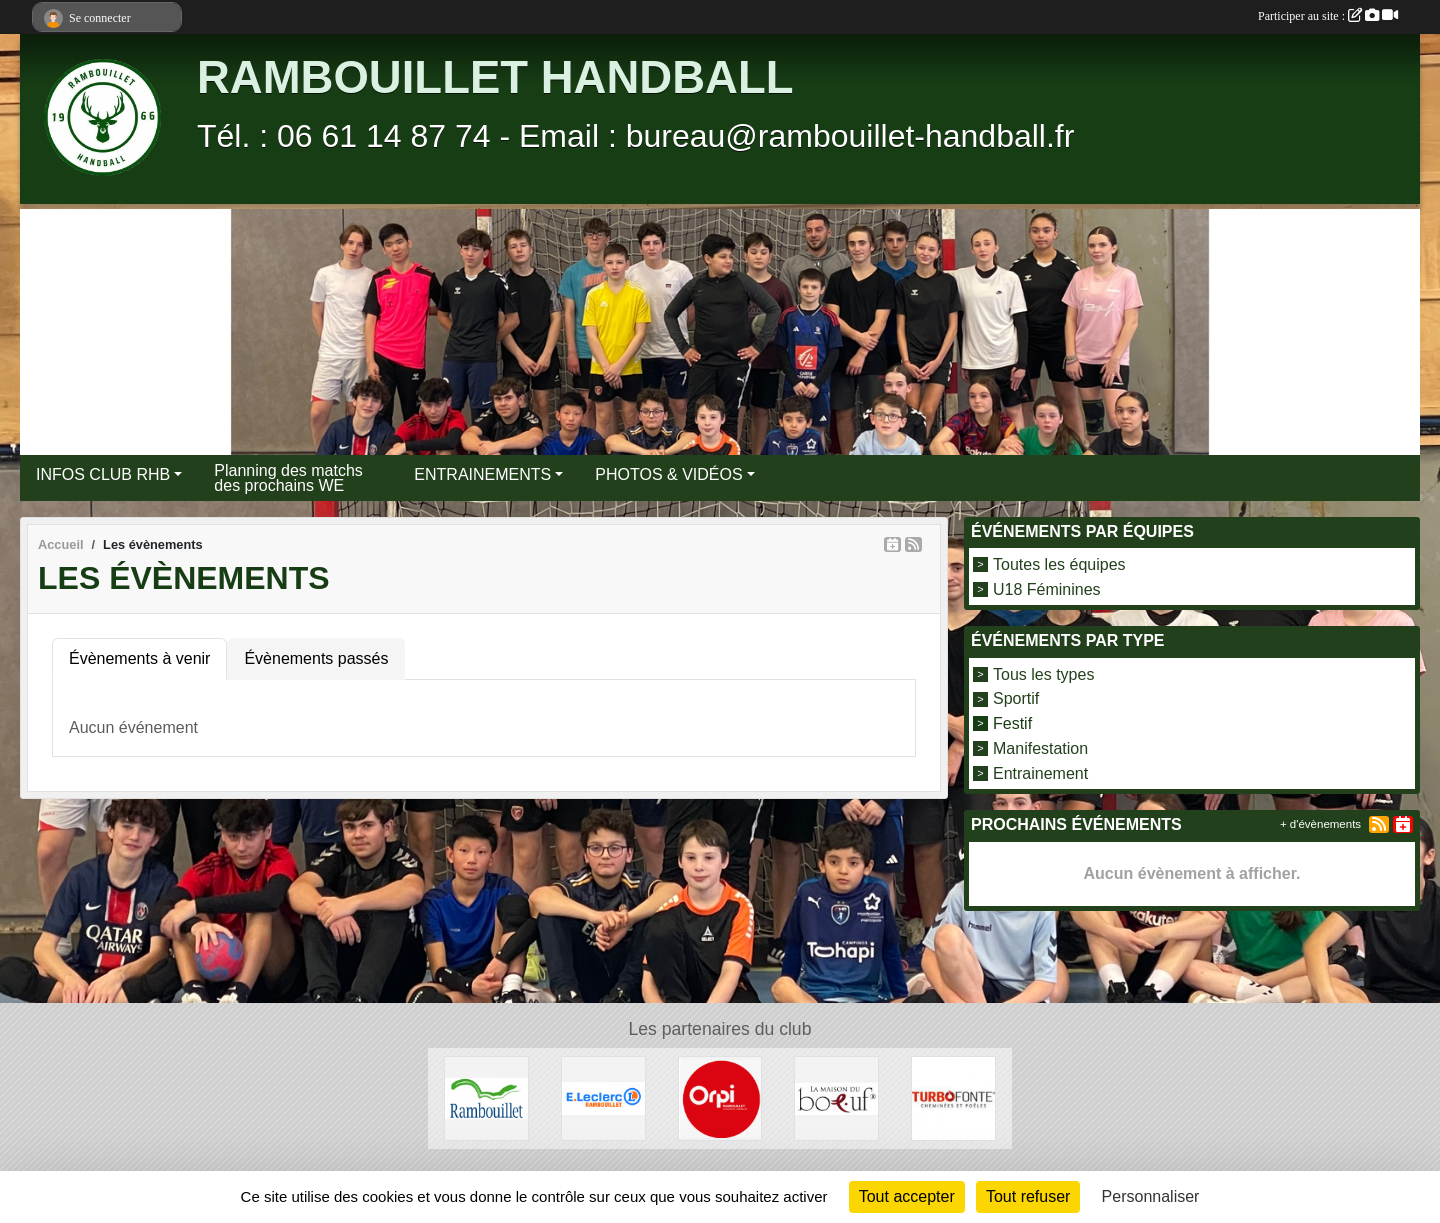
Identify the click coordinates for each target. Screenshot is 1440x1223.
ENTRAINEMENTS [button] (482, 474)
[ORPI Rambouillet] (720, 1097)
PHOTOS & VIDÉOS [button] (668, 474)
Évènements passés (316, 658)
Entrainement (1040, 772)
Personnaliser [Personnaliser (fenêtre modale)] (1151, 1196)
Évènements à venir (139, 658)
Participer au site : (1328, 16)
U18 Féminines (1047, 588)
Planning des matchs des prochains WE (288, 478)
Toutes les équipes (1059, 564)
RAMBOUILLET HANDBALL (495, 77)
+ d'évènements (1320, 824)
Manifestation (1040, 748)
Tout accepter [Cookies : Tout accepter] (907, 1196)
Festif (1012, 723)
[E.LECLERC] (603, 1097)
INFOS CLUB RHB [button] (103, 474)
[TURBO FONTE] (953, 1097)
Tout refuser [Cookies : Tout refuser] (1028, 1196)
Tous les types (1043, 673)
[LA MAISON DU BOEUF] (836, 1097)
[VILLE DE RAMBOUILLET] (486, 1097)
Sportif (1016, 698)
